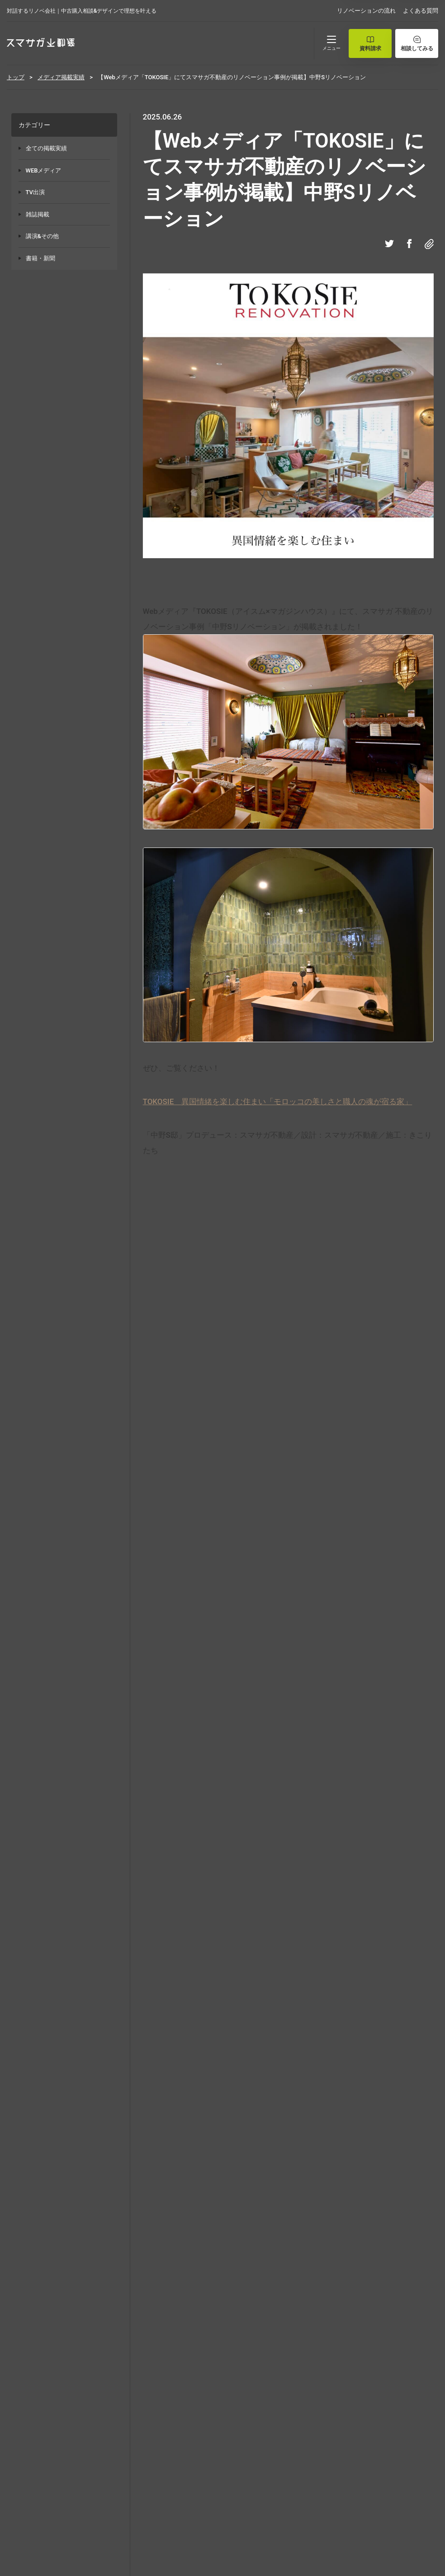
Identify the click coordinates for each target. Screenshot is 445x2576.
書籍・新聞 (40, 258)
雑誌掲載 (37, 214)
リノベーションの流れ (366, 11)
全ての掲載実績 (46, 148)
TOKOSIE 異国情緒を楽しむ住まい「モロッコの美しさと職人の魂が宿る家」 (277, 1101)
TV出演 (35, 192)
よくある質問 (420, 11)
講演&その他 (42, 236)
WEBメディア (44, 170)
